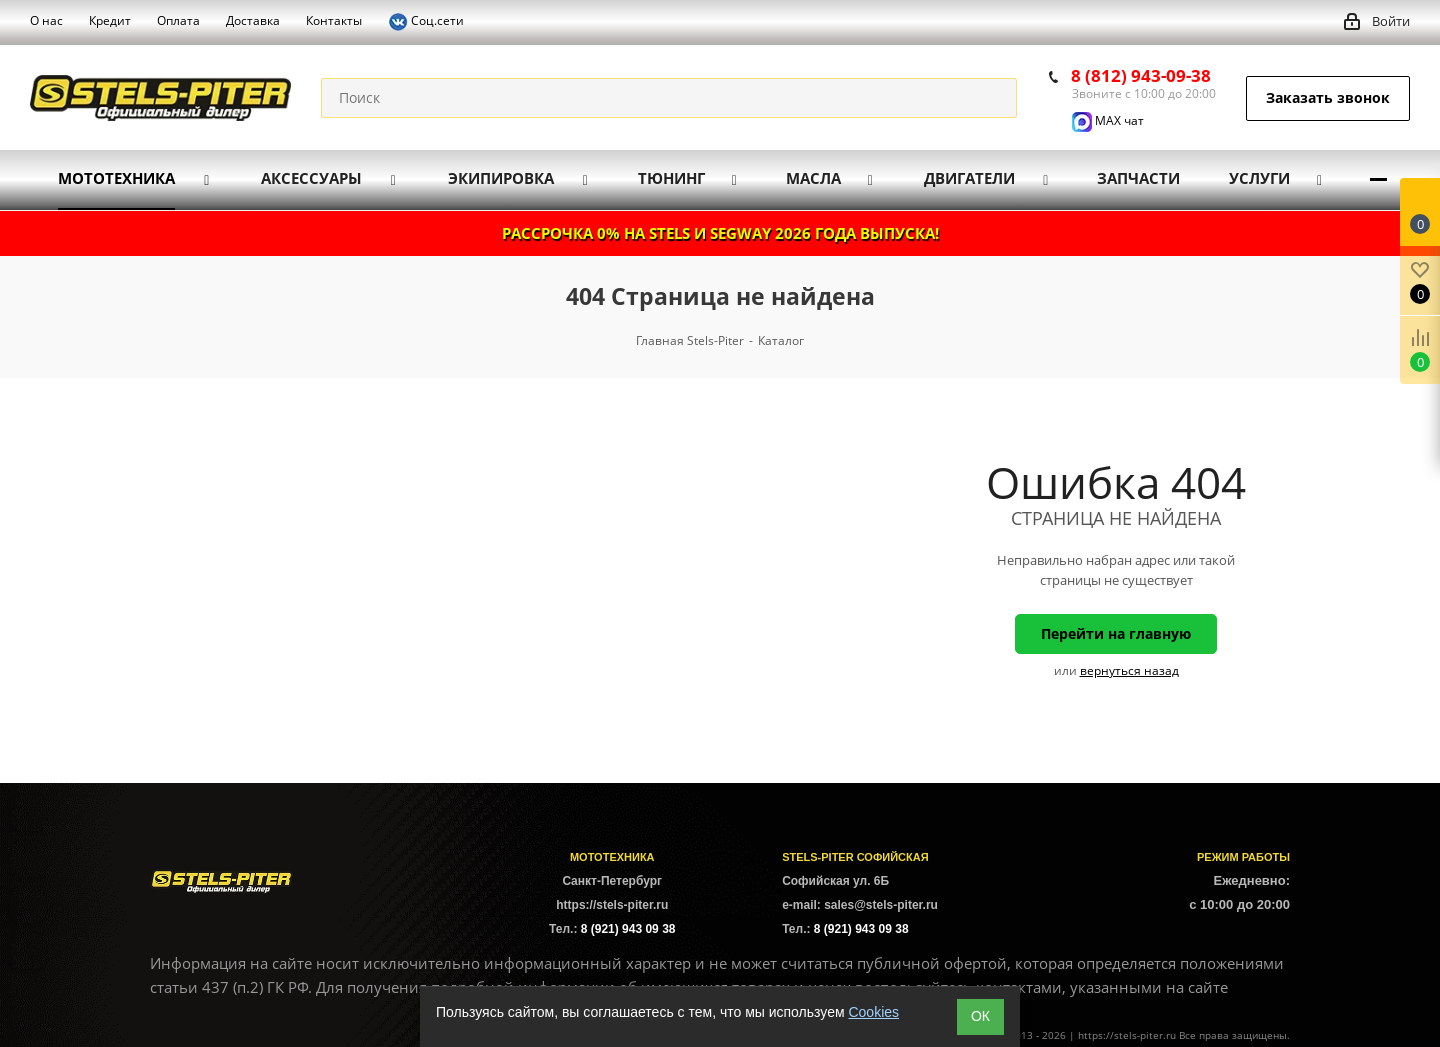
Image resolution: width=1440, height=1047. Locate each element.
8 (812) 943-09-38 (1141, 75)
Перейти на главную (1116, 633)
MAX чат (1108, 120)
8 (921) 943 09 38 (628, 929)
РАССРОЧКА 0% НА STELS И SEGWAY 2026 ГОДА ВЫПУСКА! (720, 233)
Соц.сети (426, 22)
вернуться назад (1129, 670)
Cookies (873, 1012)
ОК (980, 1016)
